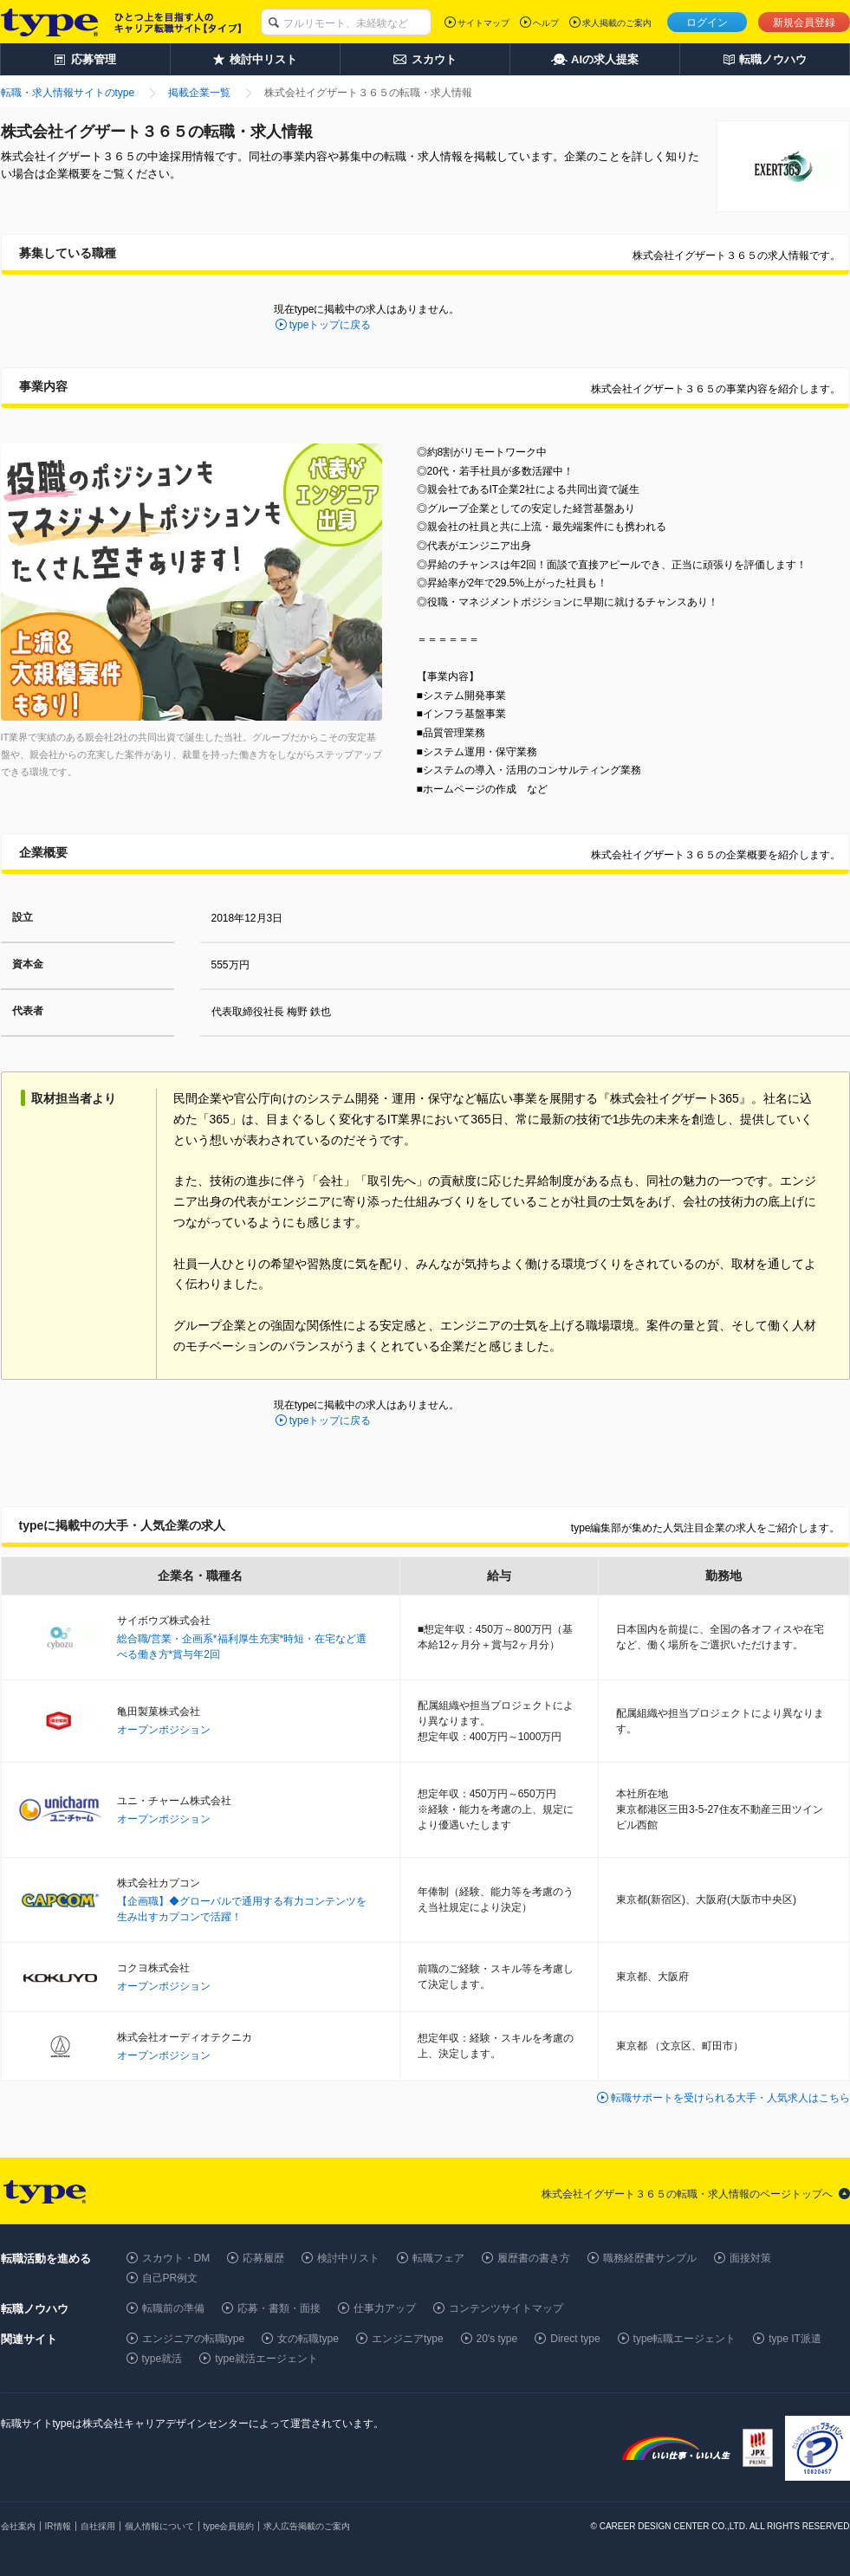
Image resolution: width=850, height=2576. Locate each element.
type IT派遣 (795, 2339)
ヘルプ (546, 23)
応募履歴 (263, 2258)
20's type (497, 2339)
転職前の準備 (173, 2308)
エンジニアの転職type (193, 2339)
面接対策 (750, 2258)
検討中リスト (348, 2258)
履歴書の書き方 (533, 2258)
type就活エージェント (266, 2359)
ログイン (707, 22)
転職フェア (438, 2258)
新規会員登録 (804, 22)
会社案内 (18, 2526)
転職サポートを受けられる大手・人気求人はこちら (730, 2098)
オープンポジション (164, 1730)
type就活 (162, 2359)
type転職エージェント (684, 2339)
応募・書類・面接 (279, 2308)
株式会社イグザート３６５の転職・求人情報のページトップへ (687, 2194)
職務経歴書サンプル (650, 2258)
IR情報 (58, 2526)
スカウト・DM (176, 2258)
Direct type (575, 2339)
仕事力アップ (385, 2308)
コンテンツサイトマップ (506, 2308)
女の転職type (308, 2339)
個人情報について (159, 2526)
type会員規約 (229, 2526)
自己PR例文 (170, 2278)
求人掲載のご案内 (617, 23)
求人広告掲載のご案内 (306, 2526)
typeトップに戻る (330, 325)
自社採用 (98, 2526)
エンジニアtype (408, 2339)
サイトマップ (483, 23)
